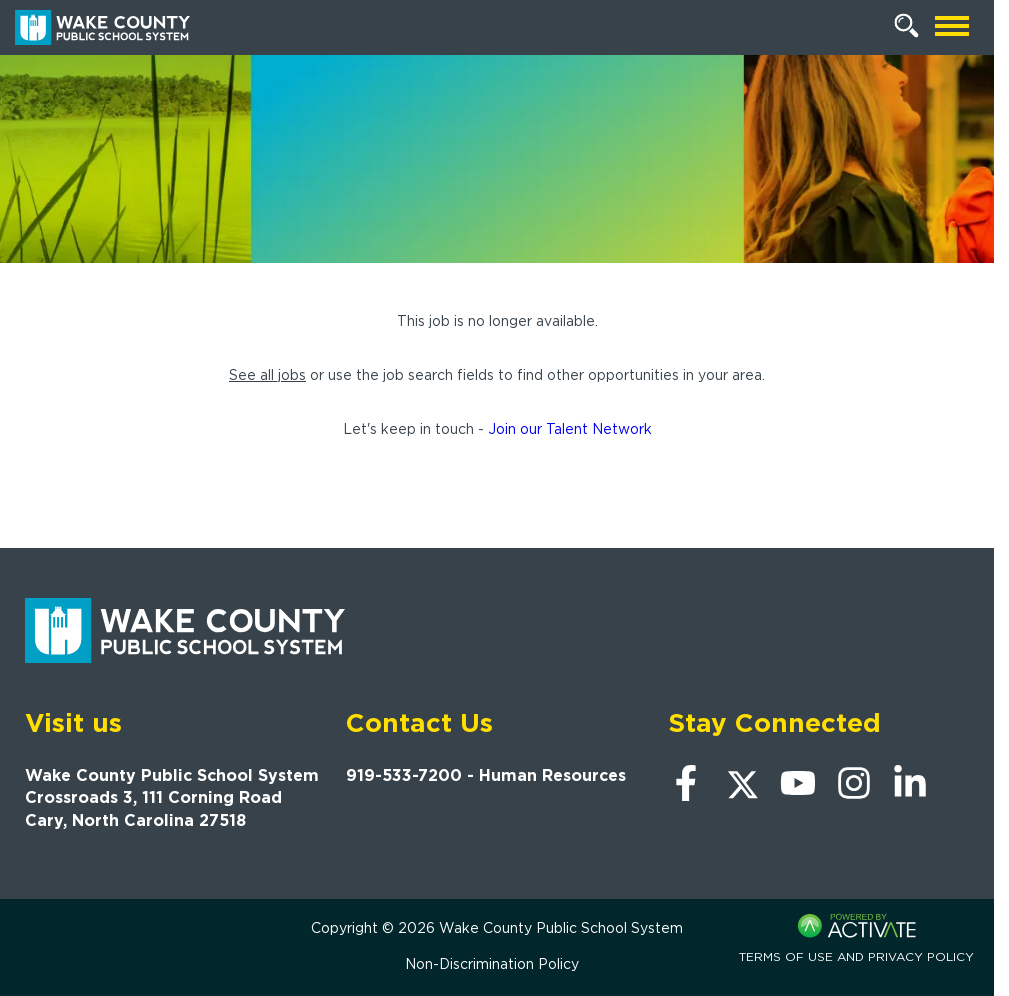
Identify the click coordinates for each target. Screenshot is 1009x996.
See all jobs (267, 375)
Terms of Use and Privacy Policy (856, 956)
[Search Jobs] (907, 26)
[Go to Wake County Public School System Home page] (102, 27)
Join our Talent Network (570, 429)
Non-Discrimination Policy (492, 964)
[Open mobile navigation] (952, 27)
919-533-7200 (404, 775)
